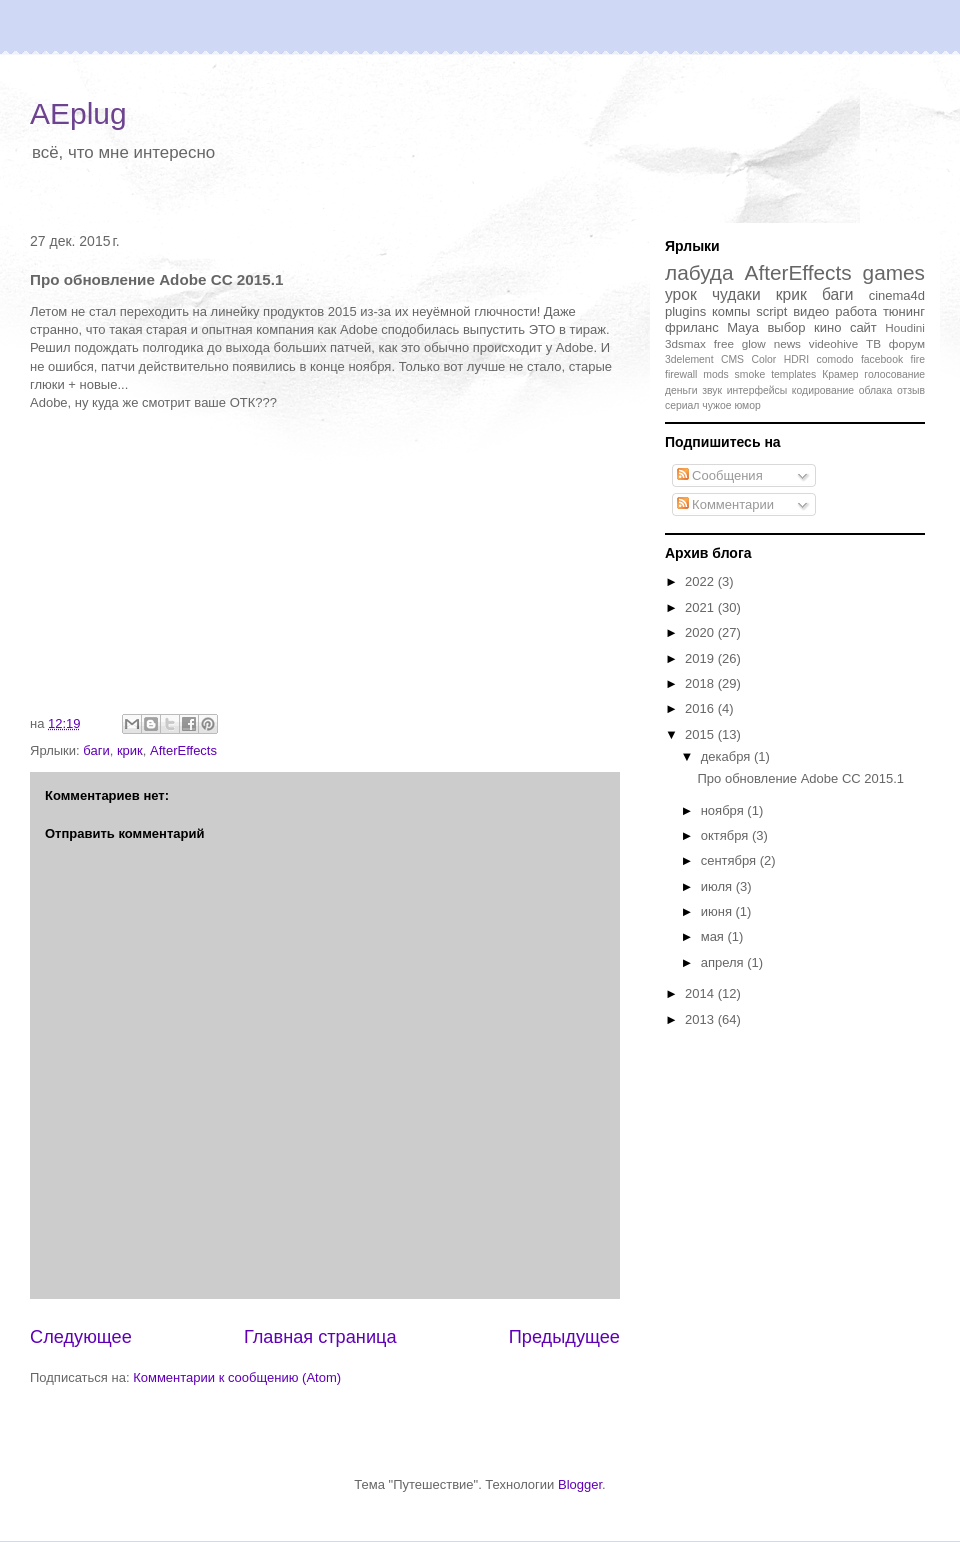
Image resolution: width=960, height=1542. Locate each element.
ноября (724, 810)
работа (856, 311)
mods (715, 374)
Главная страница (320, 1337)
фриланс (692, 327)
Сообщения (720, 475)
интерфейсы (757, 390)
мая (714, 936)
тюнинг (904, 311)
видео (811, 311)
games (894, 272)
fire (918, 359)
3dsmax (685, 343)
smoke (750, 374)
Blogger (580, 1484)
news (787, 343)
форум (907, 343)
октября (726, 835)
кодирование (823, 390)
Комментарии (726, 504)
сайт (863, 327)
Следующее (81, 1337)
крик (130, 750)
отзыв (911, 390)
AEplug (78, 113)
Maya (743, 327)
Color (763, 359)
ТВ (873, 343)
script (771, 311)
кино (827, 327)
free (724, 343)
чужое (716, 405)
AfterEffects (183, 750)
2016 (701, 708)
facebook (882, 359)
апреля (724, 962)
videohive (833, 343)
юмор (747, 405)
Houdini (905, 327)
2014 (701, 993)
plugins (685, 311)
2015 (701, 734)
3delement (689, 359)
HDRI (796, 359)
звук (712, 390)
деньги (681, 390)
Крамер (840, 374)
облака (876, 390)
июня (718, 911)
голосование (894, 374)
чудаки (736, 294)
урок (681, 294)
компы (731, 311)
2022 (701, 581)
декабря (727, 756)
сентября (730, 860)
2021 (701, 607)
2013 (701, 1019)
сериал (682, 405)
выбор (786, 327)
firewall (681, 374)
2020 (701, 632)
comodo (835, 359)
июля (718, 886)
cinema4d (897, 295)
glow (754, 343)
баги (96, 750)
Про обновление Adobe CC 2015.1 (800, 778)
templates (793, 374)
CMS (732, 359)
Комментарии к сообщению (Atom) (237, 1377)
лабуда (699, 272)
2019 (701, 658)
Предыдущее (564, 1337)
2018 (701, 683)
